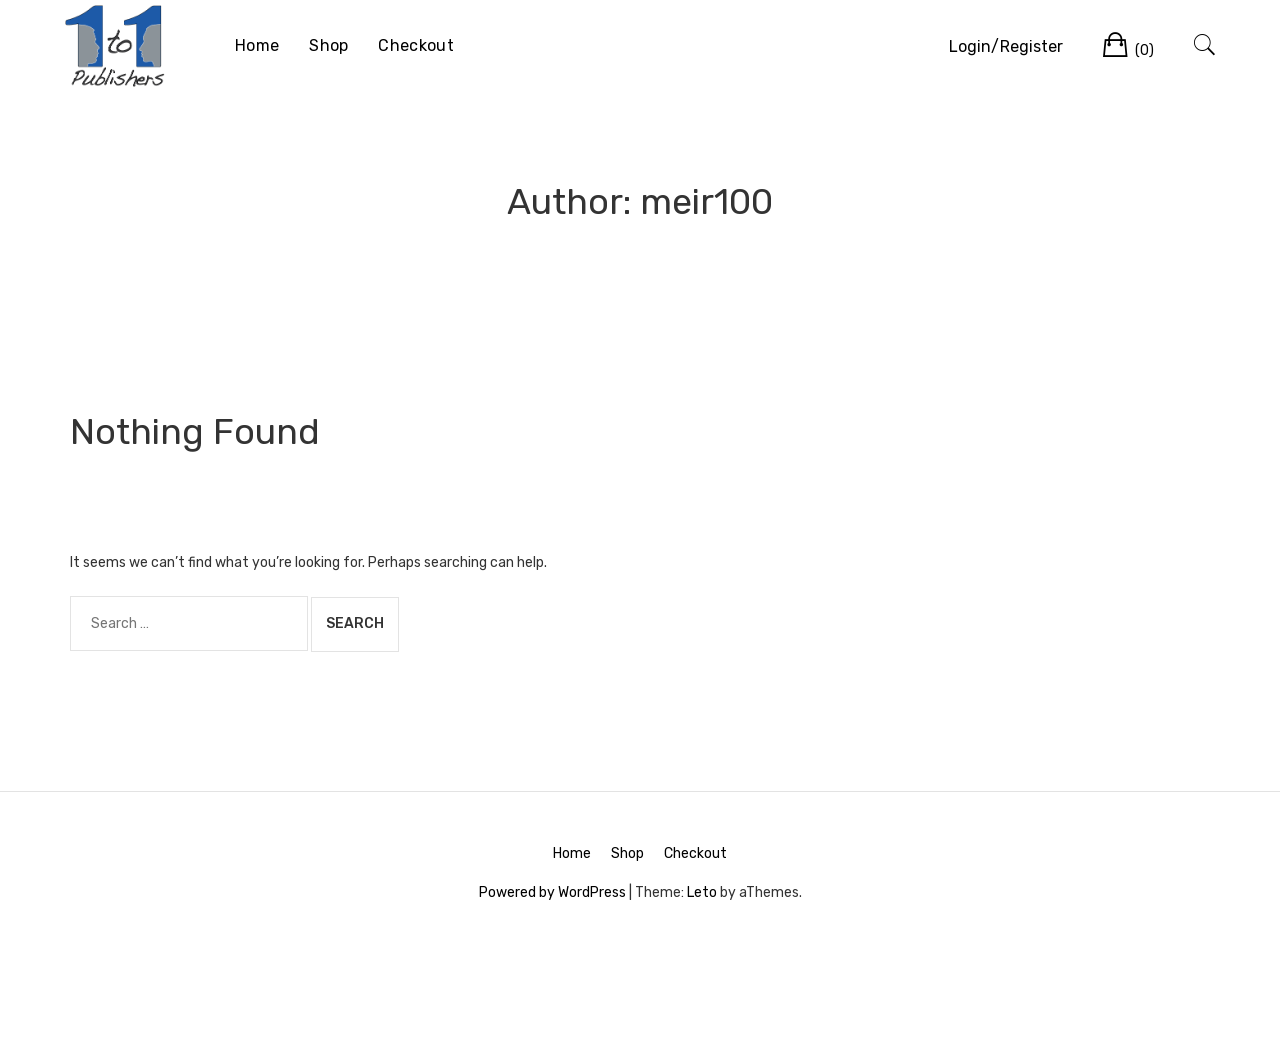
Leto (702, 892)
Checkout (415, 45)
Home (257, 45)
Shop (328, 45)
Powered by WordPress (552, 892)
